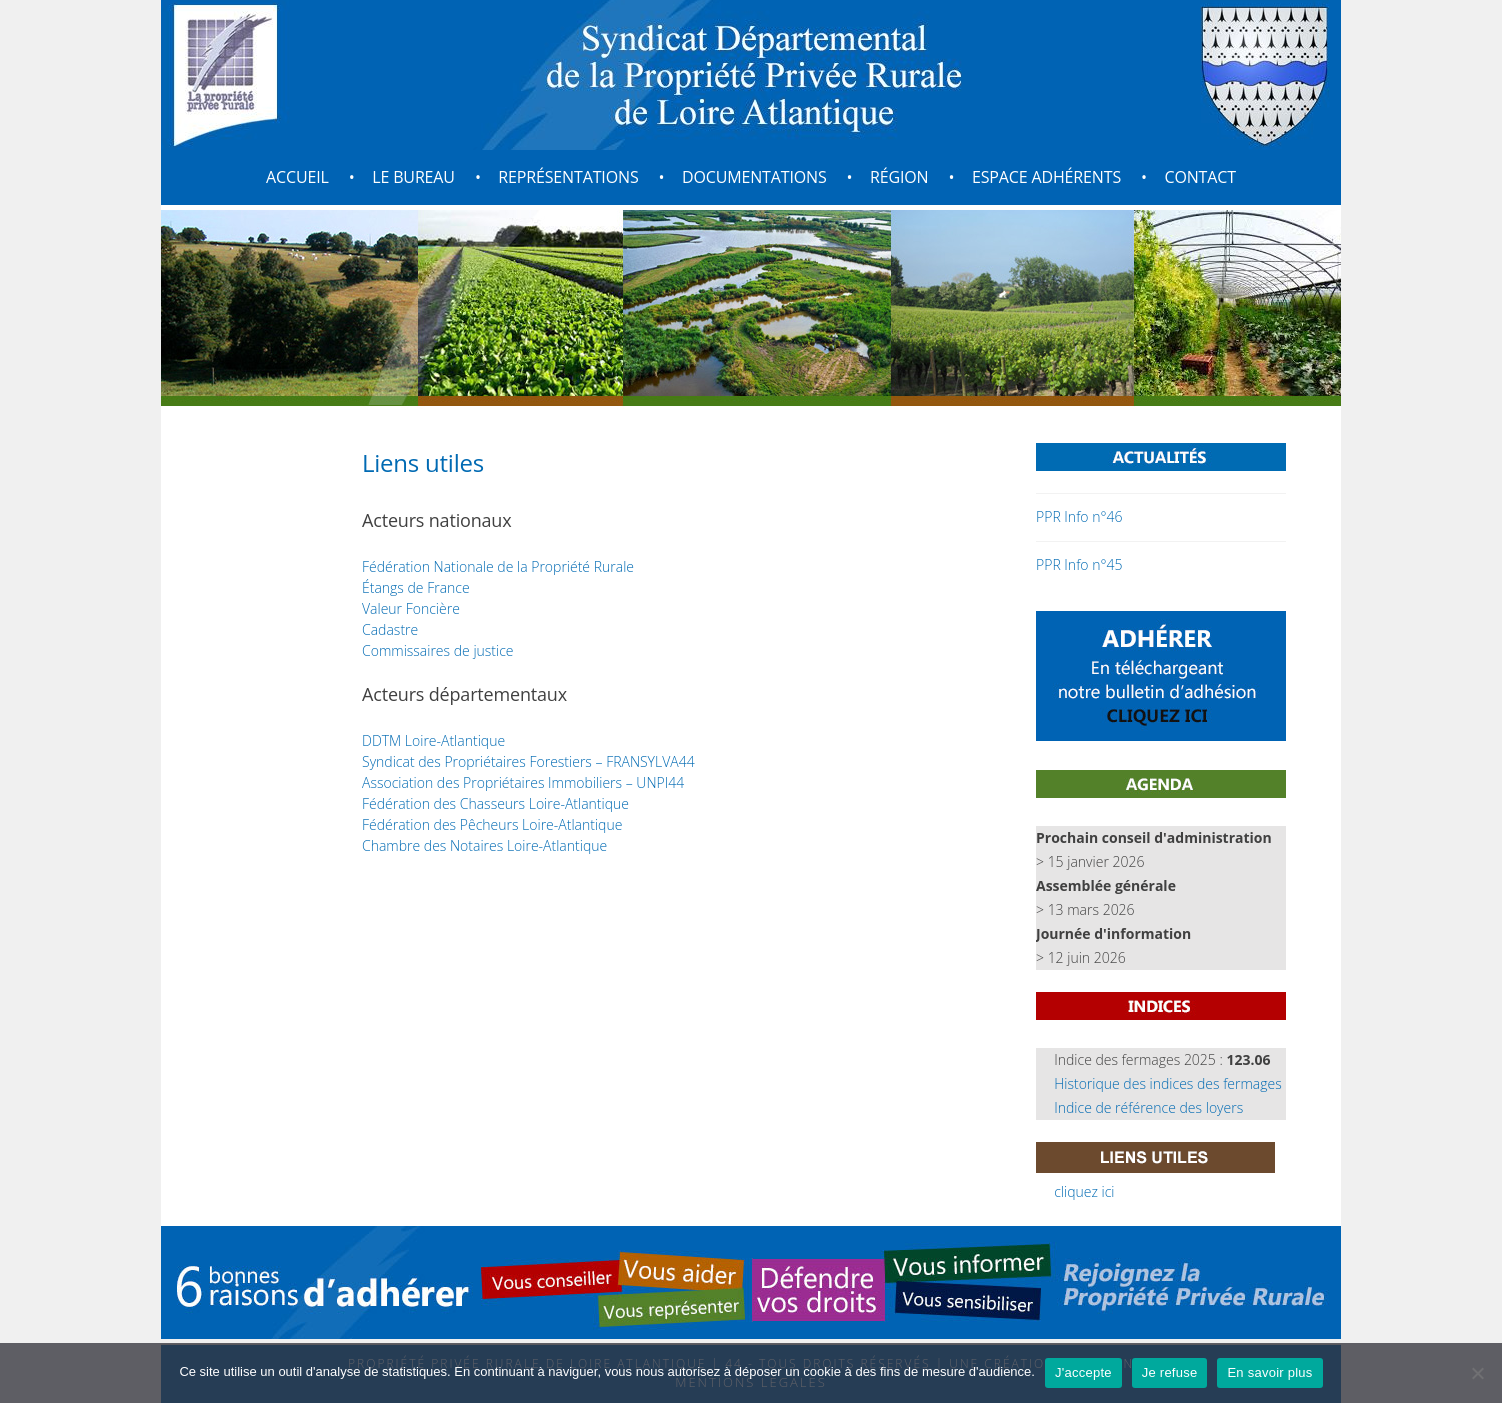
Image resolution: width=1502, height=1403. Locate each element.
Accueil (297, 177)
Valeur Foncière (411, 608)
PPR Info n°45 (1079, 564)
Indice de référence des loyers (1148, 1107)
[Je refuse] (1477, 1373)
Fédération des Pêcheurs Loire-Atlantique (492, 824)
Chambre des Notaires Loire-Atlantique (484, 845)
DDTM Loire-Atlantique (433, 740)
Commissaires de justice (438, 650)
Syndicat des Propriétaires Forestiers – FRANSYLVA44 (528, 761)
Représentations (568, 177)
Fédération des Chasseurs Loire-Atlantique (495, 803)
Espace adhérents (1046, 177)
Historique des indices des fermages (1168, 1083)
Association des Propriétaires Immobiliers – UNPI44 (523, 782)
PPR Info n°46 (1079, 516)
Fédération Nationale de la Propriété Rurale (498, 566)
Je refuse (1170, 1372)
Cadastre (390, 629)
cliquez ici (1084, 1191)
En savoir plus (1269, 1372)
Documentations (754, 177)
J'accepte (1083, 1372)
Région (899, 177)
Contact (1199, 177)
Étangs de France (416, 587)
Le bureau (413, 177)
